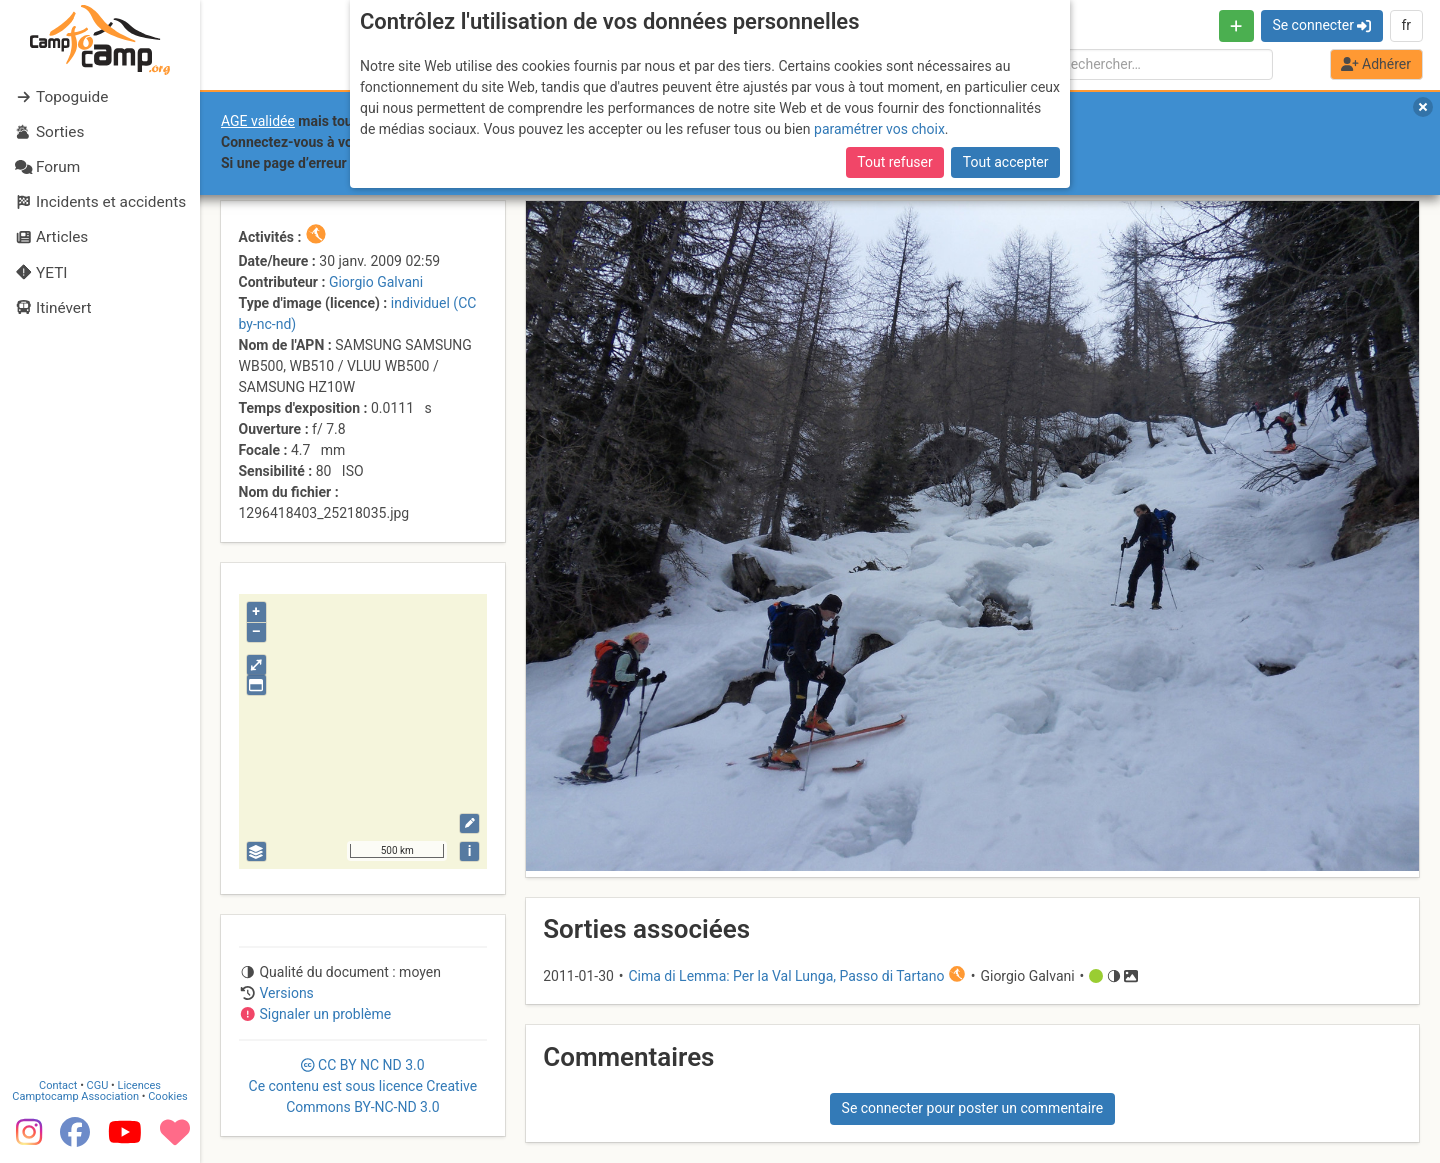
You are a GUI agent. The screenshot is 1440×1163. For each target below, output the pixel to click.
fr (1406, 25)
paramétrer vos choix (879, 129)
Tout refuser (894, 162)
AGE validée (258, 121)
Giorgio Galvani (376, 282)
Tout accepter (1006, 162)
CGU (98, 1085)
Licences (139, 1085)
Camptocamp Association (75, 1096)
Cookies (167, 1096)
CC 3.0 (363, 1086)
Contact (58, 1085)
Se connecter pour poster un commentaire (973, 1108)
